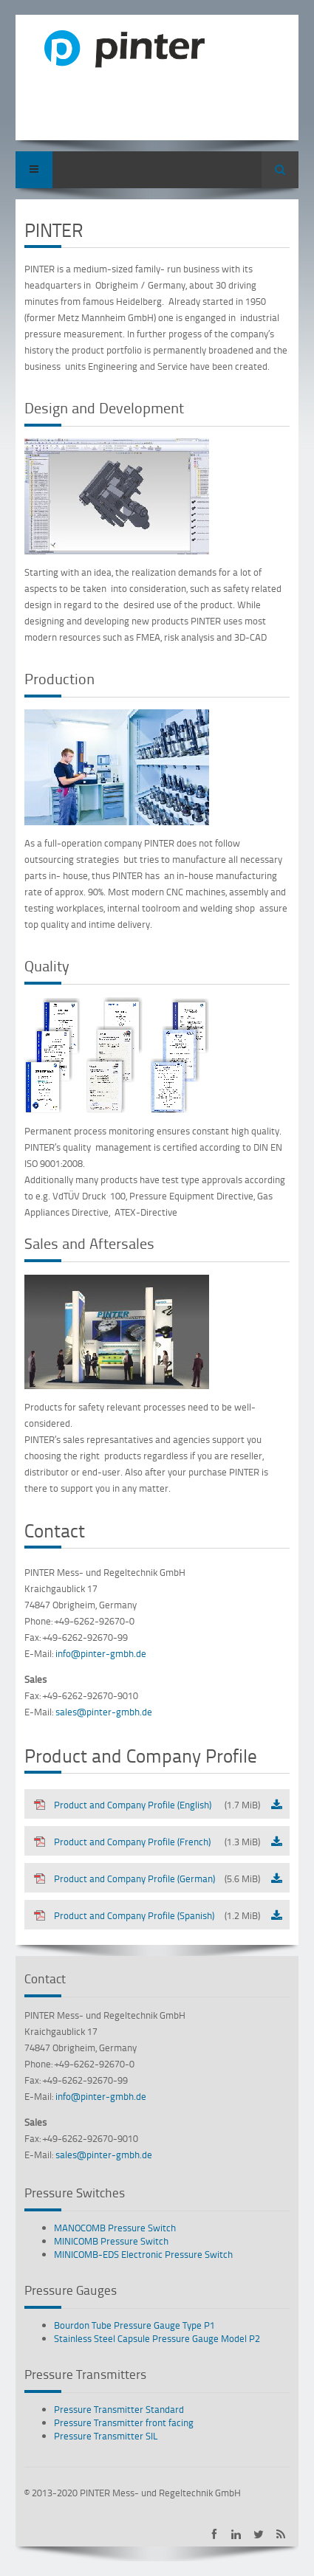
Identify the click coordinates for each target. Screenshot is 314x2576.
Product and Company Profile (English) (147, 1804)
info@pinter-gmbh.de (100, 1653)
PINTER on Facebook (214, 2534)
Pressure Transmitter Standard (119, 2409)
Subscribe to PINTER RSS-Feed (280, 2534)
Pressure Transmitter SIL (106, 2435)
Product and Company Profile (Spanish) (147, 1915)
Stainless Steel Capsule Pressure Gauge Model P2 (157, 2338)
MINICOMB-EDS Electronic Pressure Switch (143, 2254)
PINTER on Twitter (258, 2534)
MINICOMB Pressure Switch (111, 2241)
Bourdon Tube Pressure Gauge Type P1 (134, 2325)
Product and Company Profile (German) (147, 1878)
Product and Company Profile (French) (147, 1841)
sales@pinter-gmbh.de (103, 1711)
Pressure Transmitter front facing (124, 2422)
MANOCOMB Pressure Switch (115, 2227)
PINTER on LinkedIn (236, 2534)
